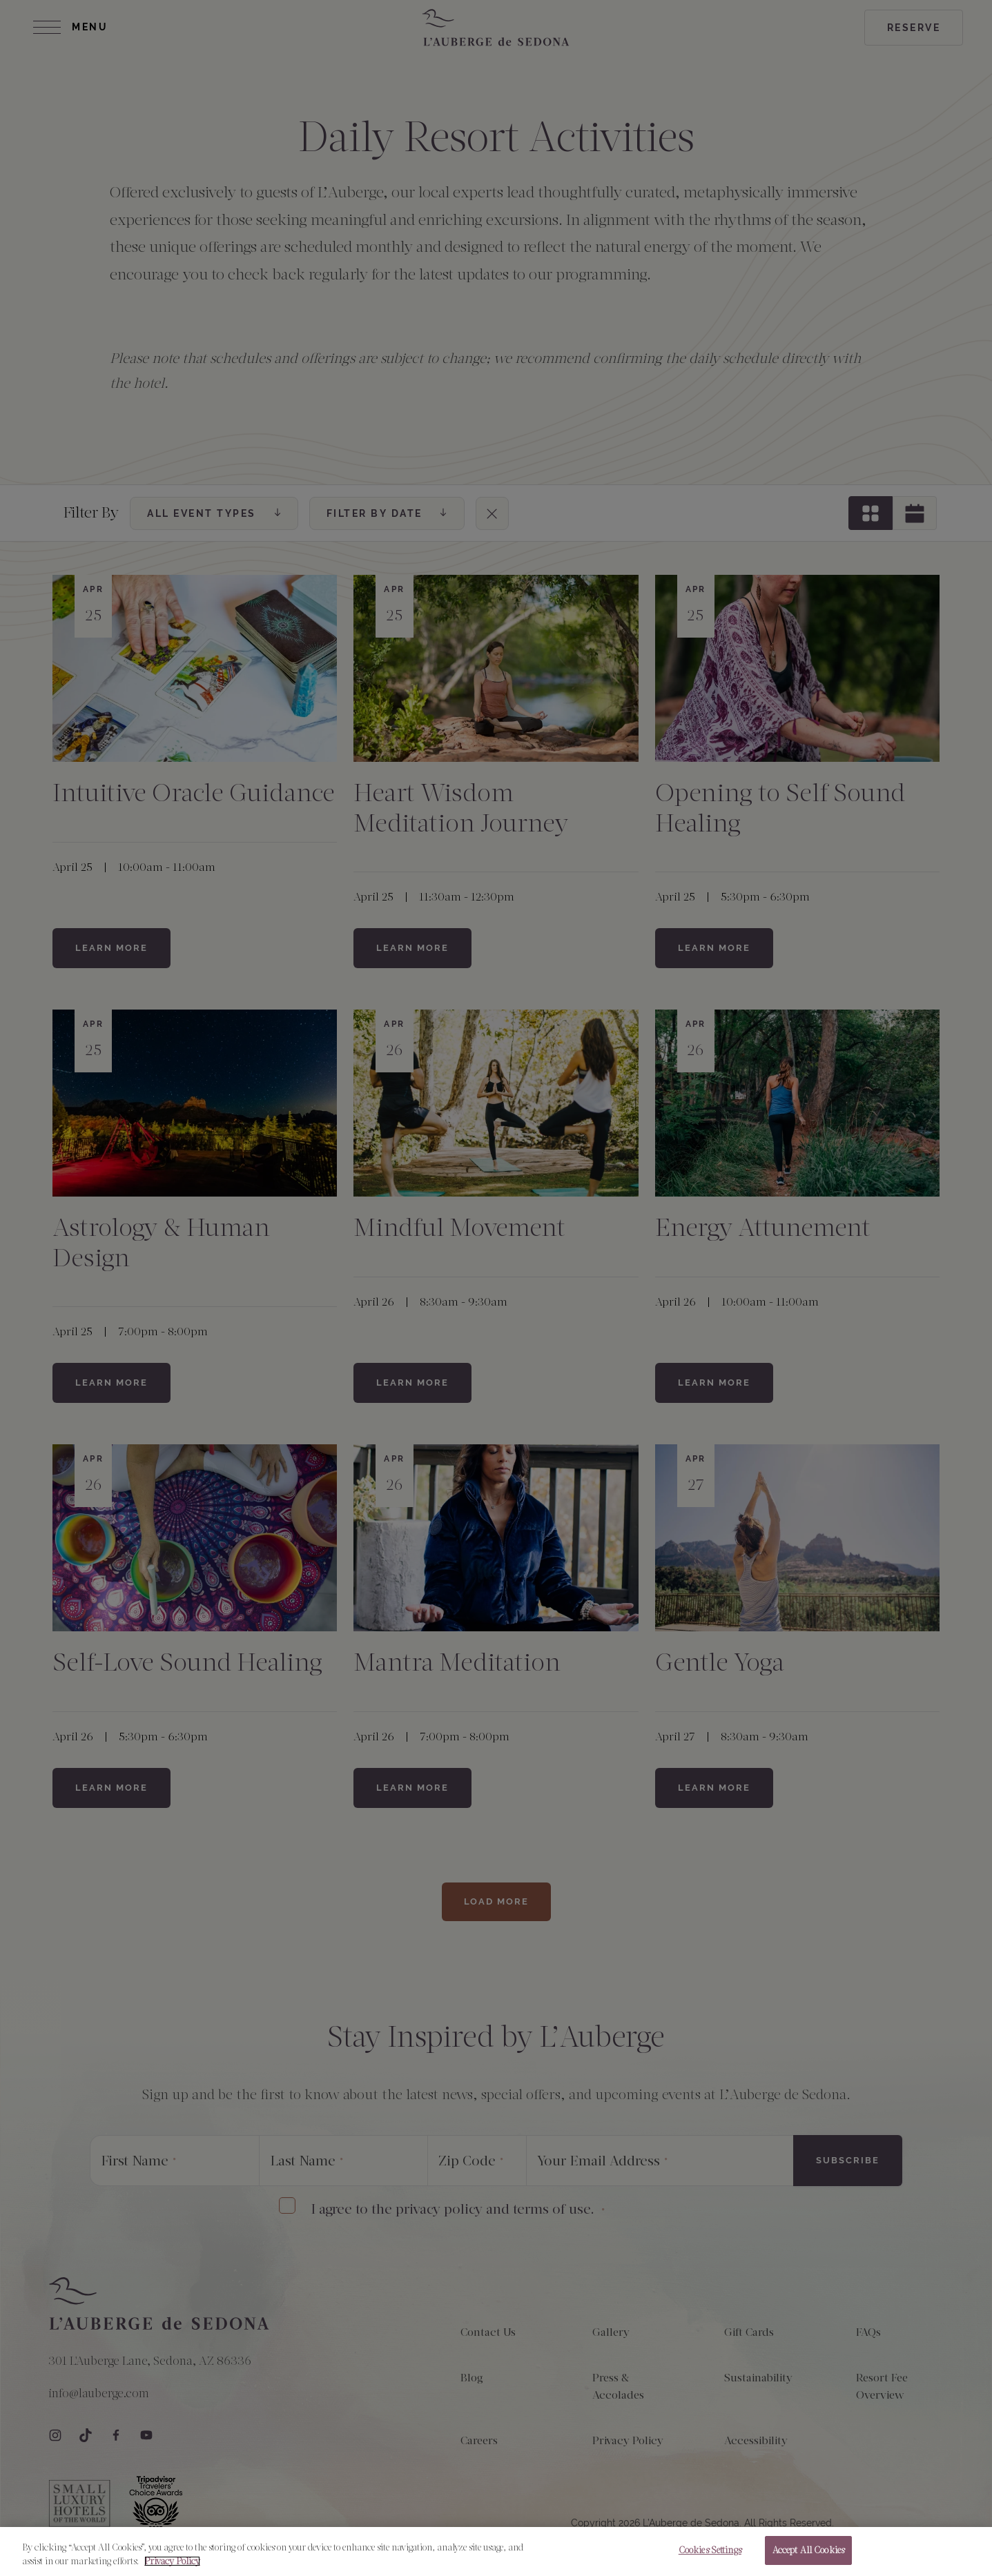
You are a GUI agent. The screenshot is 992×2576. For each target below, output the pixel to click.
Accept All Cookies (808, 2557)
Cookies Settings (710, 2557)
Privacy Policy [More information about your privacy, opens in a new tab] (172, 2567)
